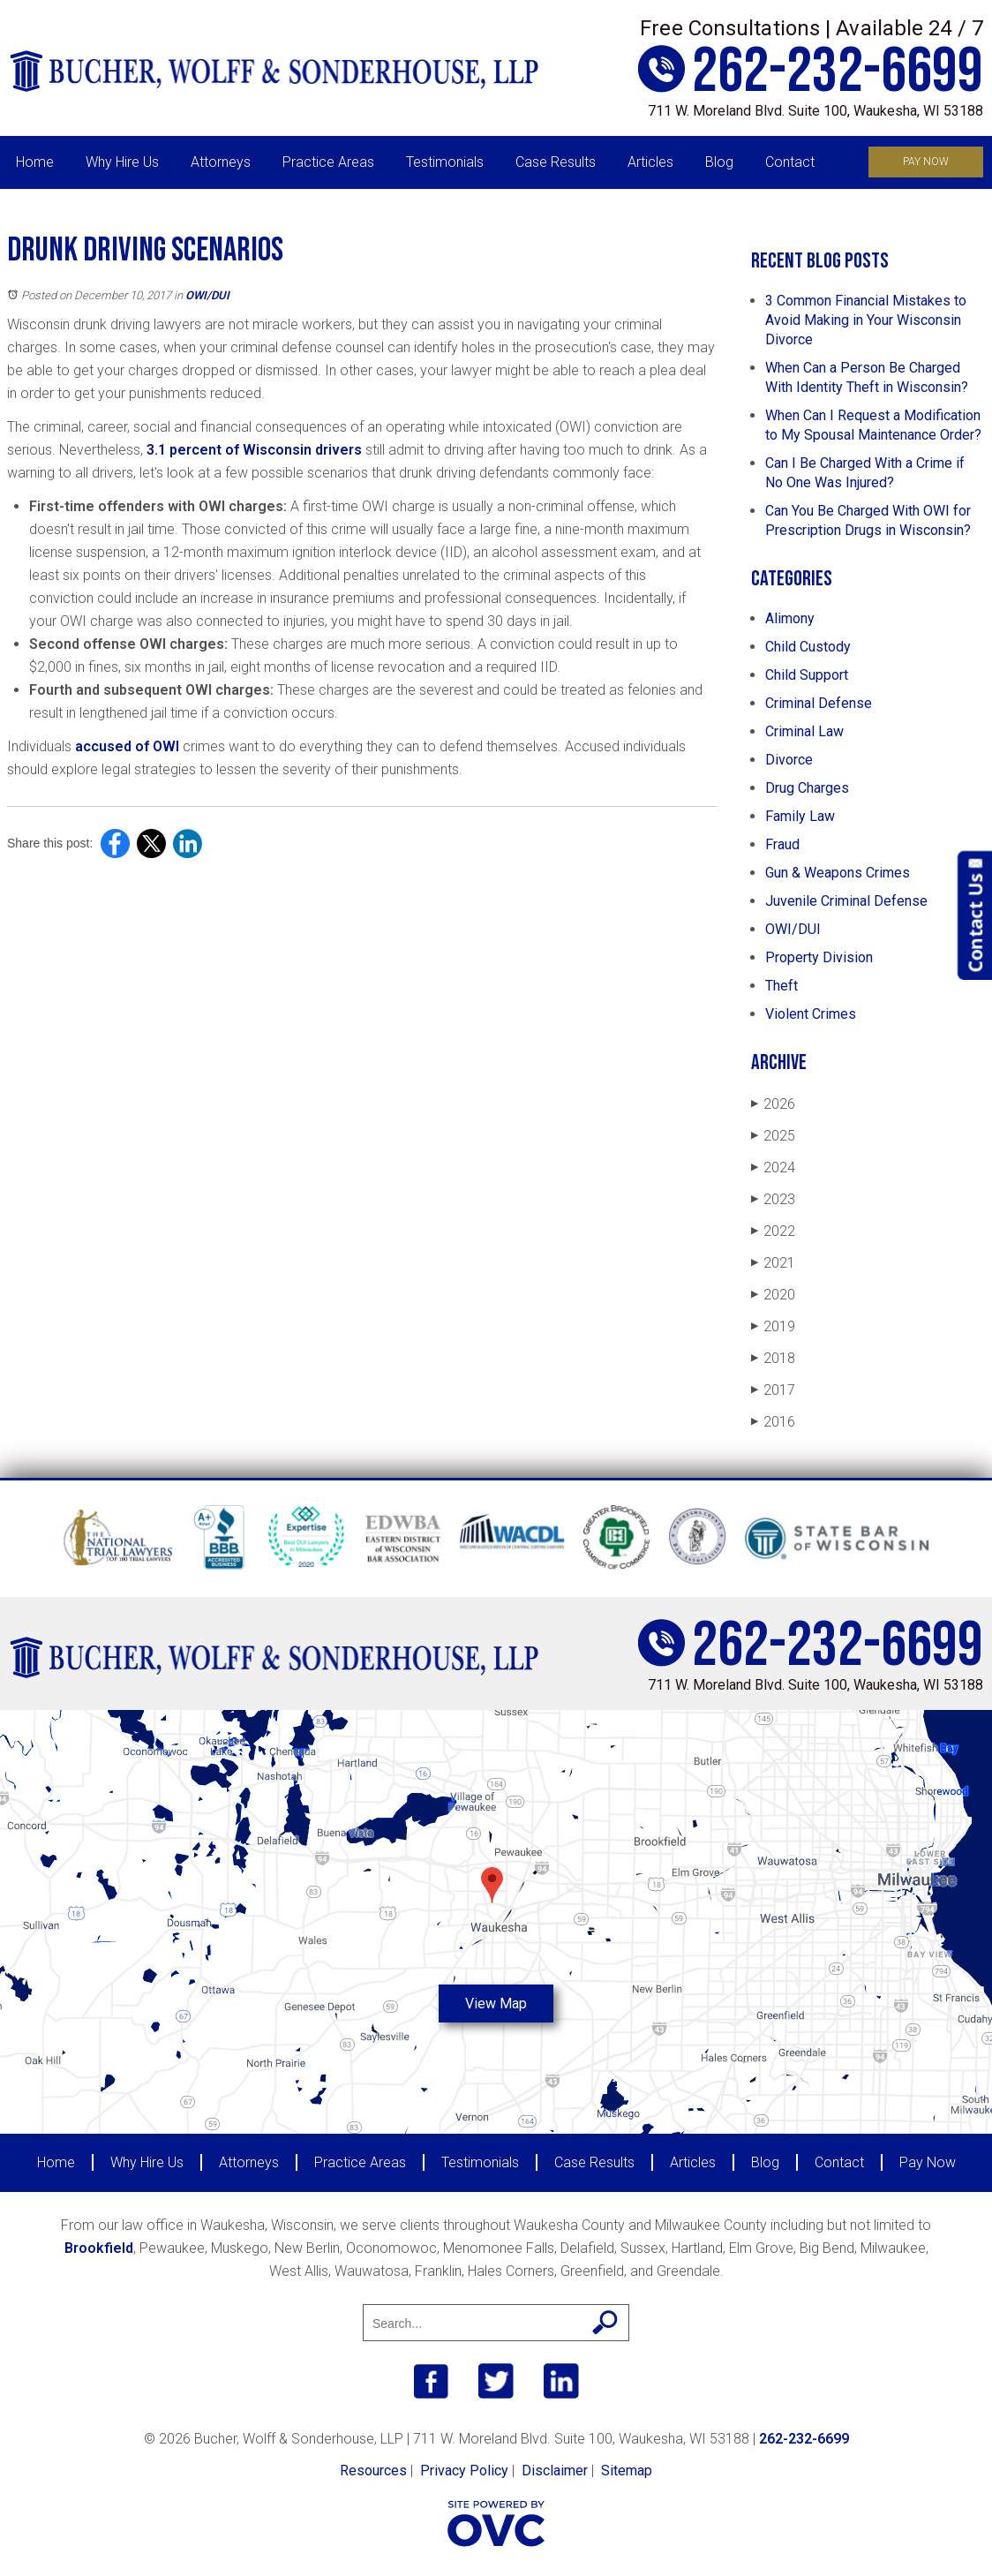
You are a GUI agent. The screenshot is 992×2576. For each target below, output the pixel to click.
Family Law (800, 816)
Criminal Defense (818, 703)
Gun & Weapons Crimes (837, 872)
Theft (781, 985)
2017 (773, 1390)
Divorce (789, 759)
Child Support (806, 675)
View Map (496, 2003)
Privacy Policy (464, 2470)
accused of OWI (127, 746)
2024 (773, 1167)
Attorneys (221, 162)
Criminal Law (804, 731)
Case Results (555, 162)
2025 (773, 1136)
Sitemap (626, 2470)
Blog (719, 162)
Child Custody (808, 646)
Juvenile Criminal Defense (846, 901)
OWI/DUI (207, 295)
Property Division (819, 957)
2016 (773, 1422)
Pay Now (926, 161)
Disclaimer (555, 2470)
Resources (373, 2470)
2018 (773, 1358)
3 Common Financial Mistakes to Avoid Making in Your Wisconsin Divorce (865, 320)
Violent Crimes (810, 1014)
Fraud (782, 844)
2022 (773, 1231)
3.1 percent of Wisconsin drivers (254, 449)
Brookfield (98, 2248)
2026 (773, 1104)
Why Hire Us (122, 162)
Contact (790, 162)
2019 (773, 1326)
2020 (773, 1295)
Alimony (790, 618)
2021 (773, 1263)
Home (35, 162)
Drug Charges (807, 788)
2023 (773, 1199)
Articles (650, 162)
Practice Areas (328, 162)
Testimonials (445, 162)
